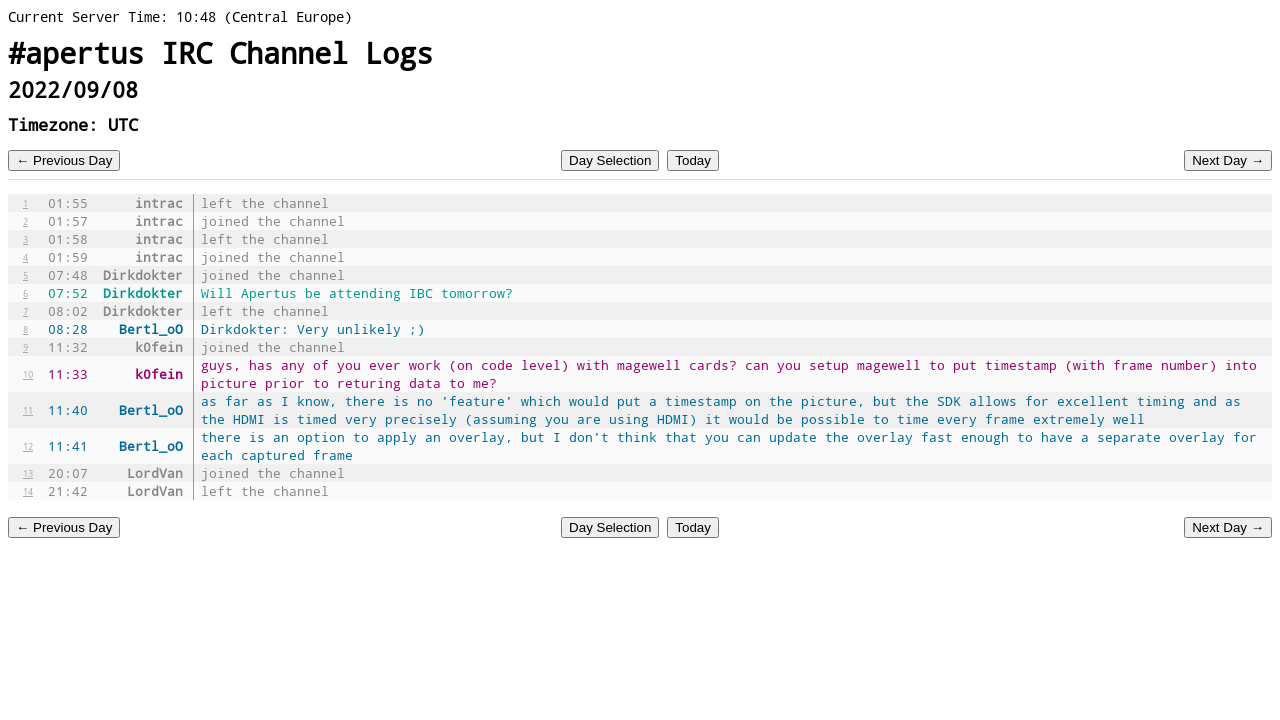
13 (28, 473)
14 (28, 491)
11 (28, 410)
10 (28, 374)
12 (28, 446)
